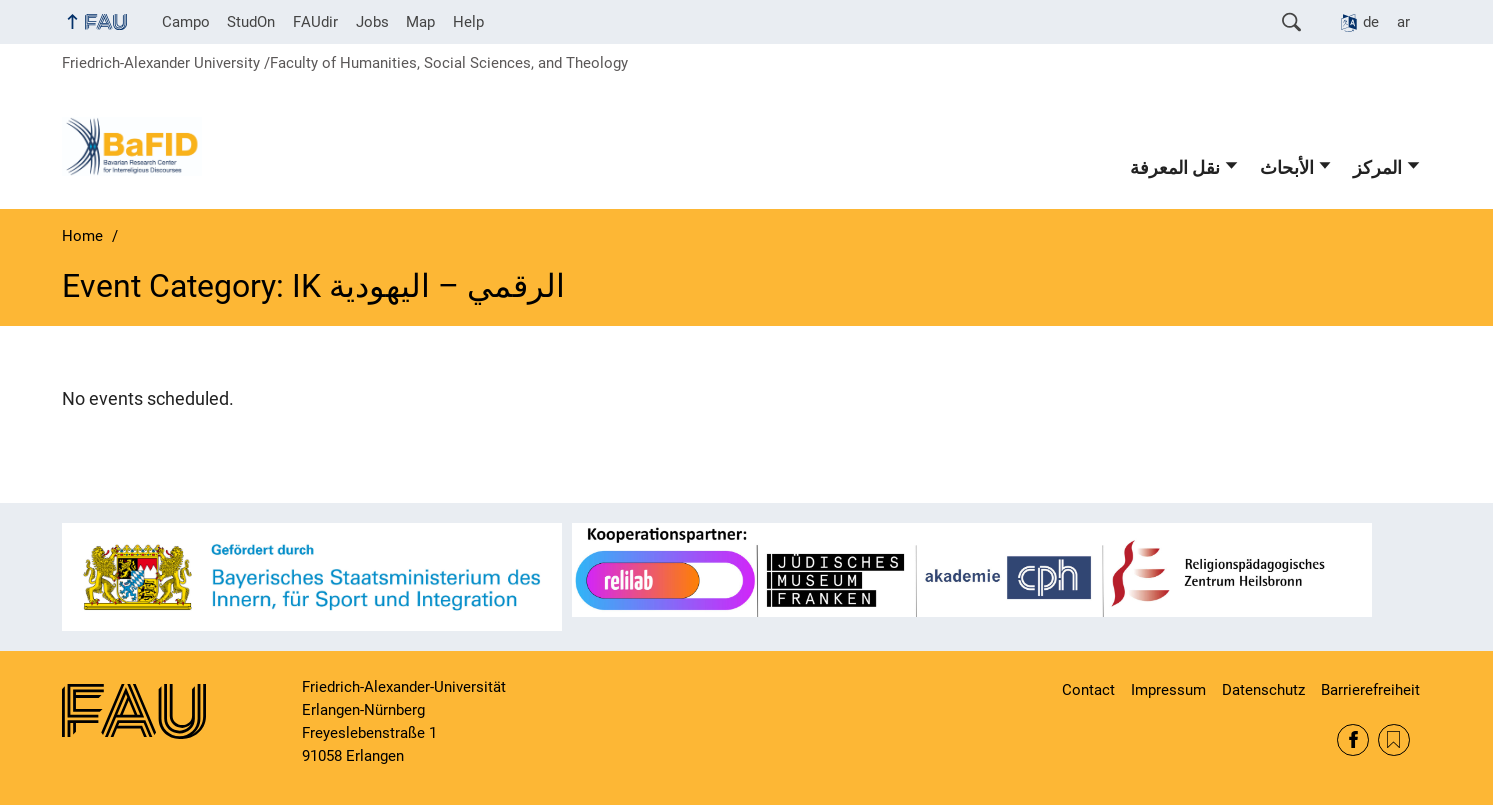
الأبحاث (1287, 168)
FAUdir (315, 22)
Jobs (372, 22)
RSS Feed (1394, 740)
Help (468, 22)
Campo (186, 22)
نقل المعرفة (1175, 168)
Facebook (1353, 740)
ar (1403, 22)
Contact (1088, 690)
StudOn (251, 22)
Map (420, 22)
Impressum (1168, 690)
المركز (1377, 168)
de (1371, 22)
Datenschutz (1263, 690)
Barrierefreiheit (1370, 690)
